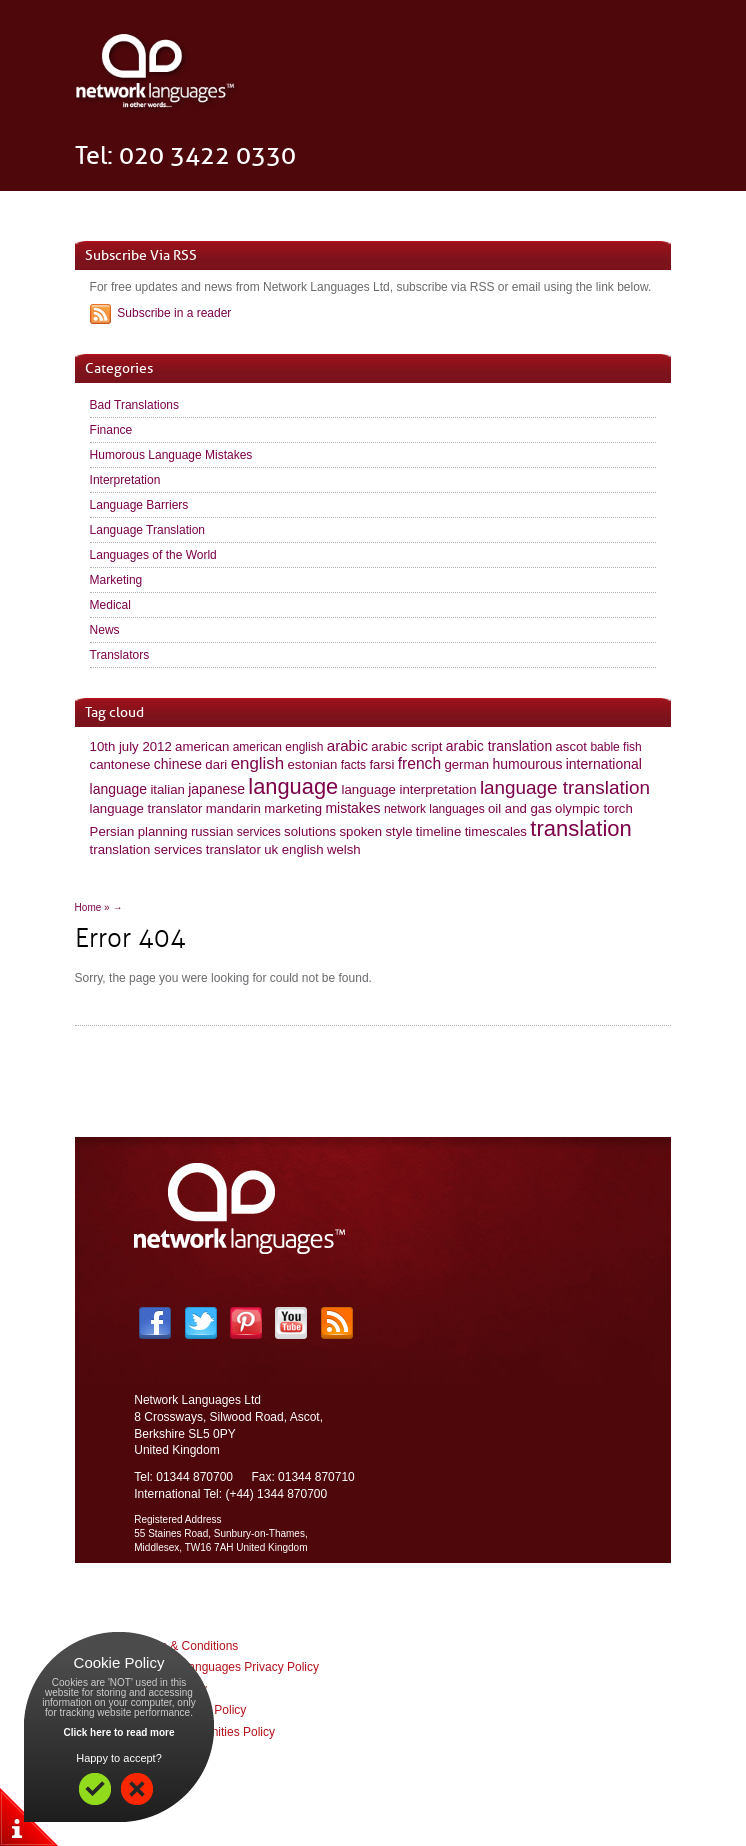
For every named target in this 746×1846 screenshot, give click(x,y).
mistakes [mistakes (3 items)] (352, 808)
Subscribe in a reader (174, 313)
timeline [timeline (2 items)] (438, 831)
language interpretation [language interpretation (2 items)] (409, 789)
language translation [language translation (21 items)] (565, 787)
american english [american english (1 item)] (278, 747)
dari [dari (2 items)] (216, 764)
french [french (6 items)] (419, 763)
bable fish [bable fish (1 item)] (615, 747)
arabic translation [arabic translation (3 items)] (499, 746)
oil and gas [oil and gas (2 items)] (520, 808)
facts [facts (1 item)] (353, 765)
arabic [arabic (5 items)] (347, 745)
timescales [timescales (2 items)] (496, 831)
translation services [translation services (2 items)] (146, 849)
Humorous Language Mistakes (171, 455)
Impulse (416, 1790)
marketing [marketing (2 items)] (293, 808)
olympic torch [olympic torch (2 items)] (594, 808)
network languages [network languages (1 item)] (434, 809)
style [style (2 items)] (398, 831)
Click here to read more (118, 1732)
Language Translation (147, 530)
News (105, 630)
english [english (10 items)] (258, 763)
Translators (120, 655)
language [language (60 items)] (293, 786)
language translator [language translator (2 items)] (146, 808)
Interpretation (125, 480)
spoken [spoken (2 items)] (361, 831)
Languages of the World (153, 555)
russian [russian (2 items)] (212, 831)
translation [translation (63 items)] (581, 828)
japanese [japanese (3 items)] (216, 789)
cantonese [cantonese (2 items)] (120, 764)
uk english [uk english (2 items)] (293, 849)
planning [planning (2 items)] (163, 831)
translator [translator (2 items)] (233, 849)
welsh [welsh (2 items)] (344, 849)
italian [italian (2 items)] (167, 789)
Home (88, 907)
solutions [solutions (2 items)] (310, 831)
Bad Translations (134, 405)
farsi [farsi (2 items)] (381, 764)
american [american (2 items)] (202, 746)
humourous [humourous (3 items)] (528, 764)
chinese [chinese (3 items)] (178, 764)
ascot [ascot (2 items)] (572, 746)
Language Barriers (139, 505)
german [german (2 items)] (466, 764)
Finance (111, 430)
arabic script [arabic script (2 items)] (406, 746)
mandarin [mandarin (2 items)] (233, 808)
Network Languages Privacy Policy (226, 1667)
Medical (110, 605)
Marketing (116, 580)
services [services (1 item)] (259, 832)
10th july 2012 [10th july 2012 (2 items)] (131, 746)
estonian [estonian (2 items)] (313, 764)
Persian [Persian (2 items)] (112, 831)
